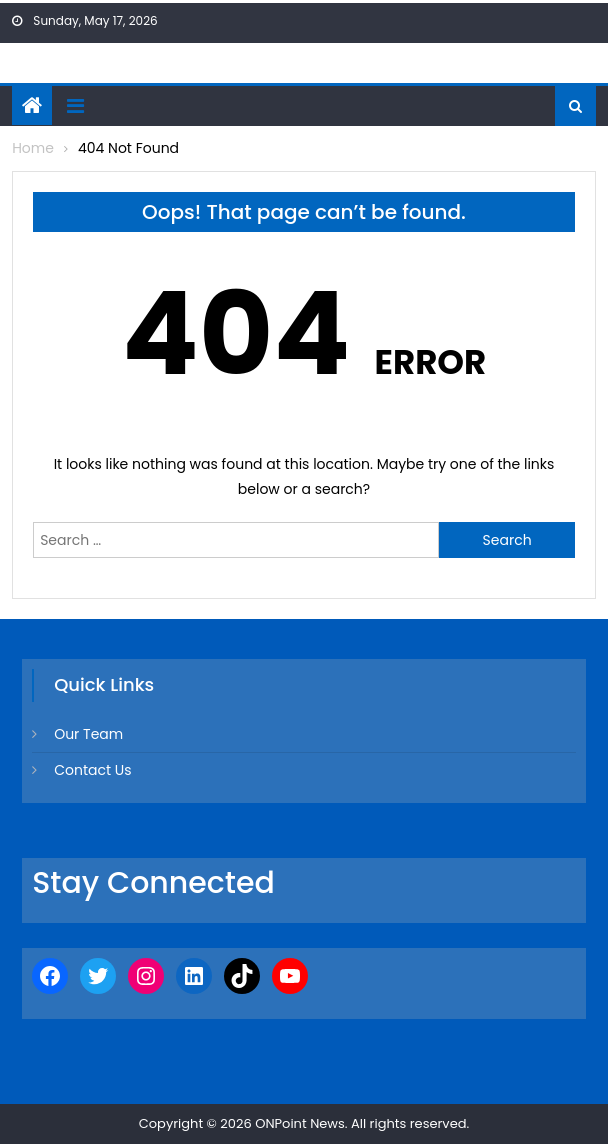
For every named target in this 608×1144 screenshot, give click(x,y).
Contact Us (92, 770)
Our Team (88, 734)
